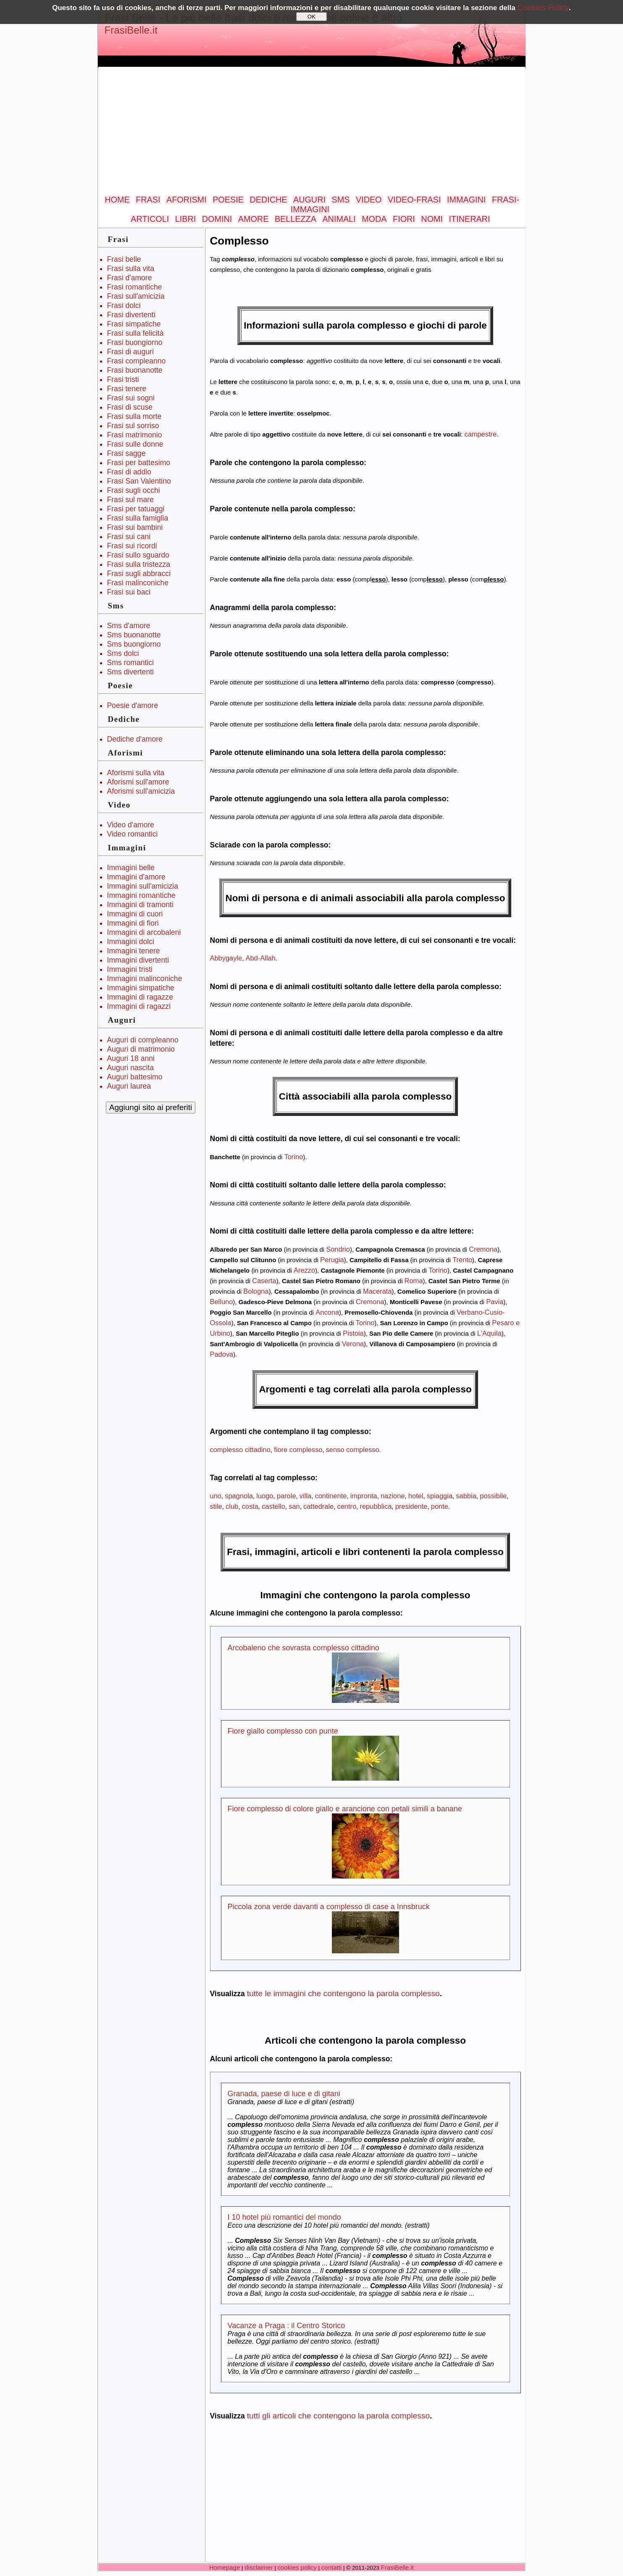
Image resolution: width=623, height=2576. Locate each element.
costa (250, 1506)
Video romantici (132, 834)
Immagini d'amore (136, 877)
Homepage (224, 2567)
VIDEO (369, 199)
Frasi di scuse (130, 407)
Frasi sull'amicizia (136, 296)
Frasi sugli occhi (133, 490)
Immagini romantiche (141, 895)
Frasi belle (124, 259)
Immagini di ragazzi (139, 1006)
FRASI (148, 199)
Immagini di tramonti (140, 904)
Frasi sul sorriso (133, 425)
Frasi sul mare (130, 499)
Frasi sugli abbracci (139, 573)
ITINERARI (469, 219)
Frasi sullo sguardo (138, 555)
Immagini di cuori (135, 914)
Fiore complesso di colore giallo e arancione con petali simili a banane (345, 1809)
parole (286, 1496)
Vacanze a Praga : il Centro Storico (286, 2325)
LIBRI (185, 219)
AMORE (253, 219)
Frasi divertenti (131, 314)
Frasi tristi (123, 379)
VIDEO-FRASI (414, 199)
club (232, 1506)
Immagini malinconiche (144, 978)
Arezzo (304, 1270)
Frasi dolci (124, 305)
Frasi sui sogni (131, 398)
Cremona (483, 1249)
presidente (411, 1506)
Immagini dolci (130, 941)
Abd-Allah (261, 958)
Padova (222, 1354)
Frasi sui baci (129, 592)
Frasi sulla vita (130, 268)
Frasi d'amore (129, 278)
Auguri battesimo (135, 1077)
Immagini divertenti (138, 960)
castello (273, 1506)
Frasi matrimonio (134, 435)
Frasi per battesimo (139, 462)
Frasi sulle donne (135, 444)
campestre (480, 434)
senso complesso (352, 1449)
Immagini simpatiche (140, 988)
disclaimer (258, 2567)
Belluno (221, 1301)
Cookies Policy (543, 7)
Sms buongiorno (134, 644)
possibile (493, 1496)
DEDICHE (268, 199)
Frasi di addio (129, 472)
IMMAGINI (466, 199)
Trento (462, 1259)
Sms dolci (123, 653)
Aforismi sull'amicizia (141, 791)
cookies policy (297, 2567)
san (294, 1506)
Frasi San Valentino (139, 481)
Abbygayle (226, 958)
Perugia (332, 1259)
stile (216, 1506)
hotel (415, 1496)
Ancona (327, 1312)
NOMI (432, 219)
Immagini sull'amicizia (143, 886)
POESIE (228, 199)
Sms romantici (130, 662)
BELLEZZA (295, 219)
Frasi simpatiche (134, 324)
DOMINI (217, 219)
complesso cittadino (240, 1449)
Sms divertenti (130, 672)
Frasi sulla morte (134, 416)
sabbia (466, 1496)
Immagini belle (131, 867)
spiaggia (439, 1496)
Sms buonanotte (134, 635)
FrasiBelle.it (131, 30)
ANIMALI (338, 219)
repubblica (376, 1506)
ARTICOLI (150, 219)
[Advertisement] (311, 132)
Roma (414, 1280)
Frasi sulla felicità (135, 333)
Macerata (377, 1291)
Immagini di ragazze (140, 997)
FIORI (404, 219)
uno (215, 1496)
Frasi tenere (127, 388)
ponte (439, 1506)
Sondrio (338, 1249)
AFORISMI (186, 199)
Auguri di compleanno (143, 1040)
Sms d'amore (128, 625)
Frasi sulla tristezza (139, 564)
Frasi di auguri (130, 351)
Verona (353, 1343)
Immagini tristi (130, 969)
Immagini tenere (133, 951)
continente (331, 1496)
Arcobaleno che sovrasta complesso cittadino (303, 1648)
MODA (374, 219)
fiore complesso (298, 1449)
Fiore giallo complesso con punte (283, 1731)
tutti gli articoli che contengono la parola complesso (338, 2415)
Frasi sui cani (129, 536)
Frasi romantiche (134, 287)
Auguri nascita (130, 1067)
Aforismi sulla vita (136, 772)
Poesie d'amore (132, 705)
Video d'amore (131, 825)
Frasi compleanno (136, 361)
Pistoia (353, 1333)
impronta (363, 1496)
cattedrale (318, 1506)
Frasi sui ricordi (132, 546)
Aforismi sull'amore (138, 782)
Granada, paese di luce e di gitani (284, 2093)
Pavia (494, 1301)
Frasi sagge (126, 453)
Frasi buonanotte (135, 370)
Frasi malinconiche (138, 583)
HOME (117, 199)
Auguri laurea (129, 1086)
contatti (331, 2567)
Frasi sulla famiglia (137, 518)
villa (305, 1496)
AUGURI (309, 199)
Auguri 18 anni (131, 1058)
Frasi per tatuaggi (136, 509)
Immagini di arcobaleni (144, 932)
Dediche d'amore (135, 739)
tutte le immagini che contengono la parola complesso (343, 1993)
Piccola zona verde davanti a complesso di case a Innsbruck (329, 1906)
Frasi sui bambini (135, 527)
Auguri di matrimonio (141, 1049)
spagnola (239, 1496)
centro (347, 1506)
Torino (293, 1156)
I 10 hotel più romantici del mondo (284, 2217)
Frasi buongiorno (135, 342)
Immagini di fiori (133, 923)
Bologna (255, 1291)
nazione (393, 1496)
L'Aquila (489, 1333)
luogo (264, 1496)
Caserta (264, 1280)
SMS (341, 199)
